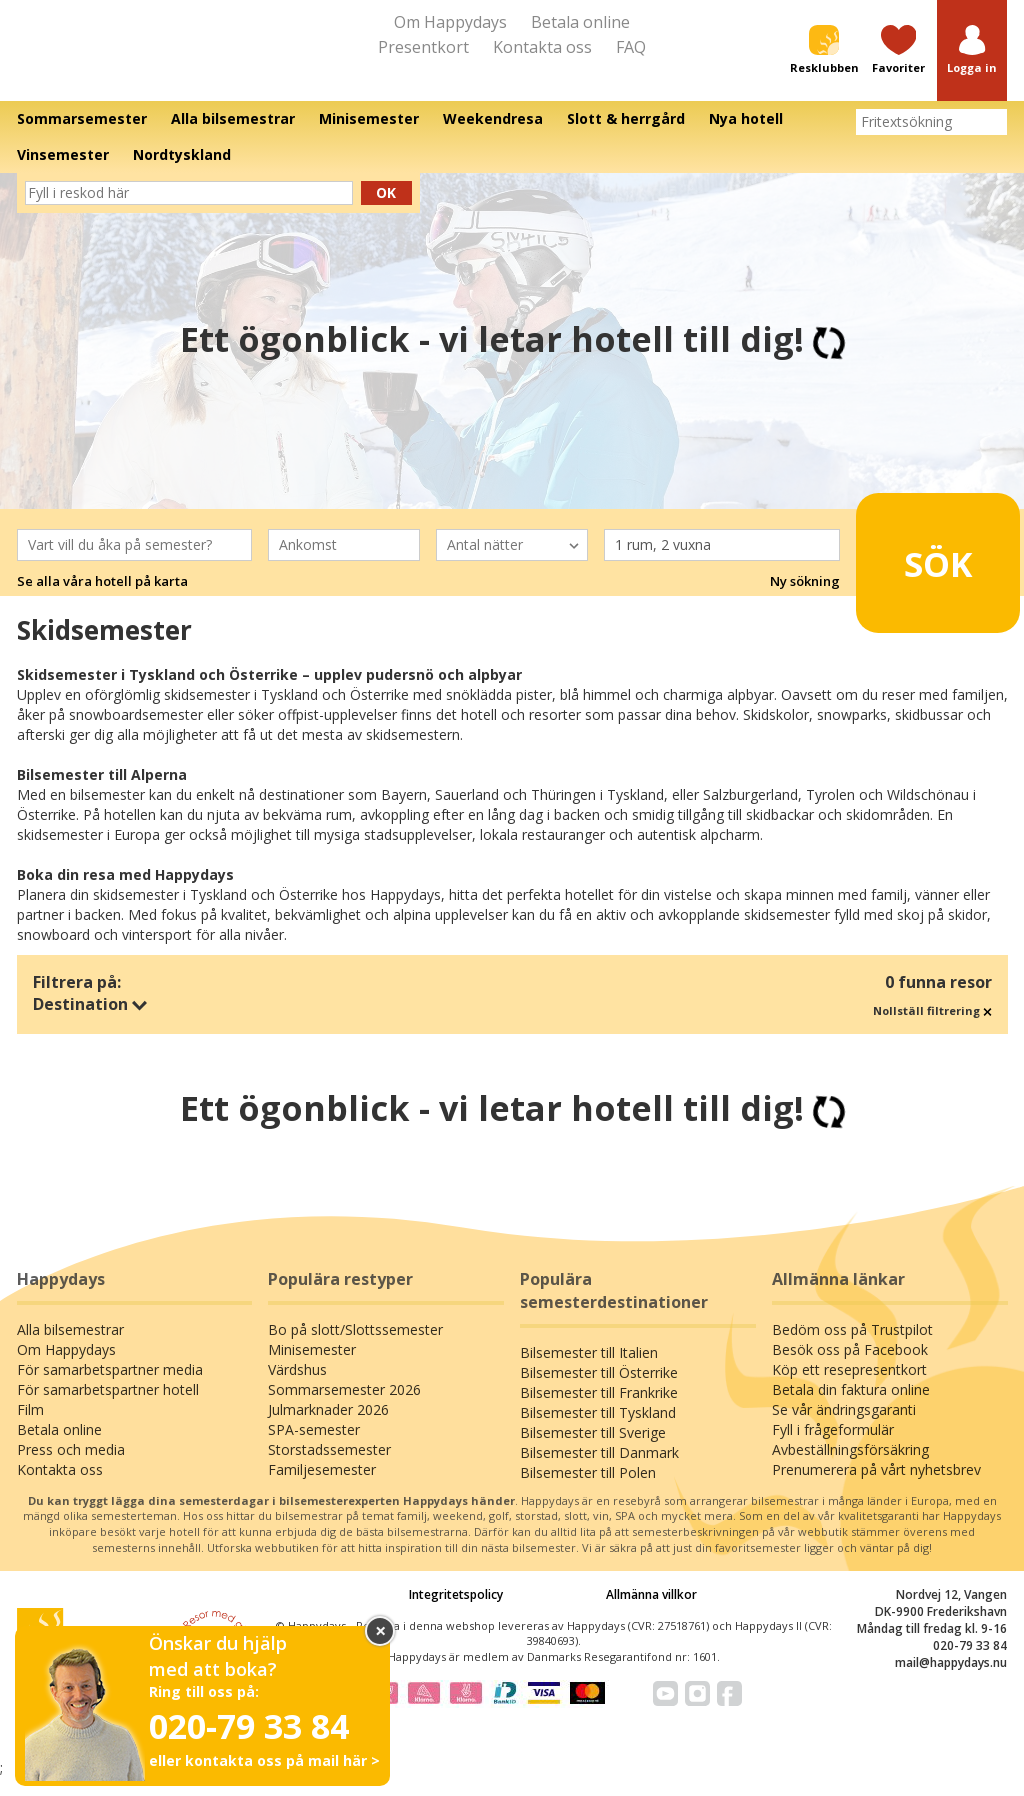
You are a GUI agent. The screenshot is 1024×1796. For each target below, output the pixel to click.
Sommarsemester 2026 (344, 1407)
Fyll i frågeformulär (833, 1447)
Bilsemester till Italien (589, 1370)
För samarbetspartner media (110, 1387)
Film (30, 1427)
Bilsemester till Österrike (599, 1390)
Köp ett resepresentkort (849, 1387)
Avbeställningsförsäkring (850, 1467)
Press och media (71, 1467)
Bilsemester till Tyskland (598, 1430)
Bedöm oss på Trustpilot (852, 1347)
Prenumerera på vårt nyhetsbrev (876, 1487)
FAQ (631, 47)
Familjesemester (322, 1487)
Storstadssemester (329, 1467)
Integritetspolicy (456, 1612)
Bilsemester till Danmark (599, 1470)
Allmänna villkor (651, 1612)
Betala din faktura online (851, 1407)
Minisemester (312, 1367)
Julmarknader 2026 (328, 1427)
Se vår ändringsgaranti (844, 1427)
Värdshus (297, 1387)
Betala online (580, 22)
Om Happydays (450, 22)
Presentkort (423, 47)
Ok (386, 210)
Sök (925, 573)
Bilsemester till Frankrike (599, 1410)
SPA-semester (314, 1447)
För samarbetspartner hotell (108, 1407)
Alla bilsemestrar (70, 1347)
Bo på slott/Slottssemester (355, 1347)
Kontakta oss (542, 47)
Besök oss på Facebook (850, 1367)
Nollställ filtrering (932, 1028)
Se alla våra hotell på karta (102, 600)
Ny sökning (805, 600)
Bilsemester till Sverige (593, 1450)
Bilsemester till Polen (588, 1490)
